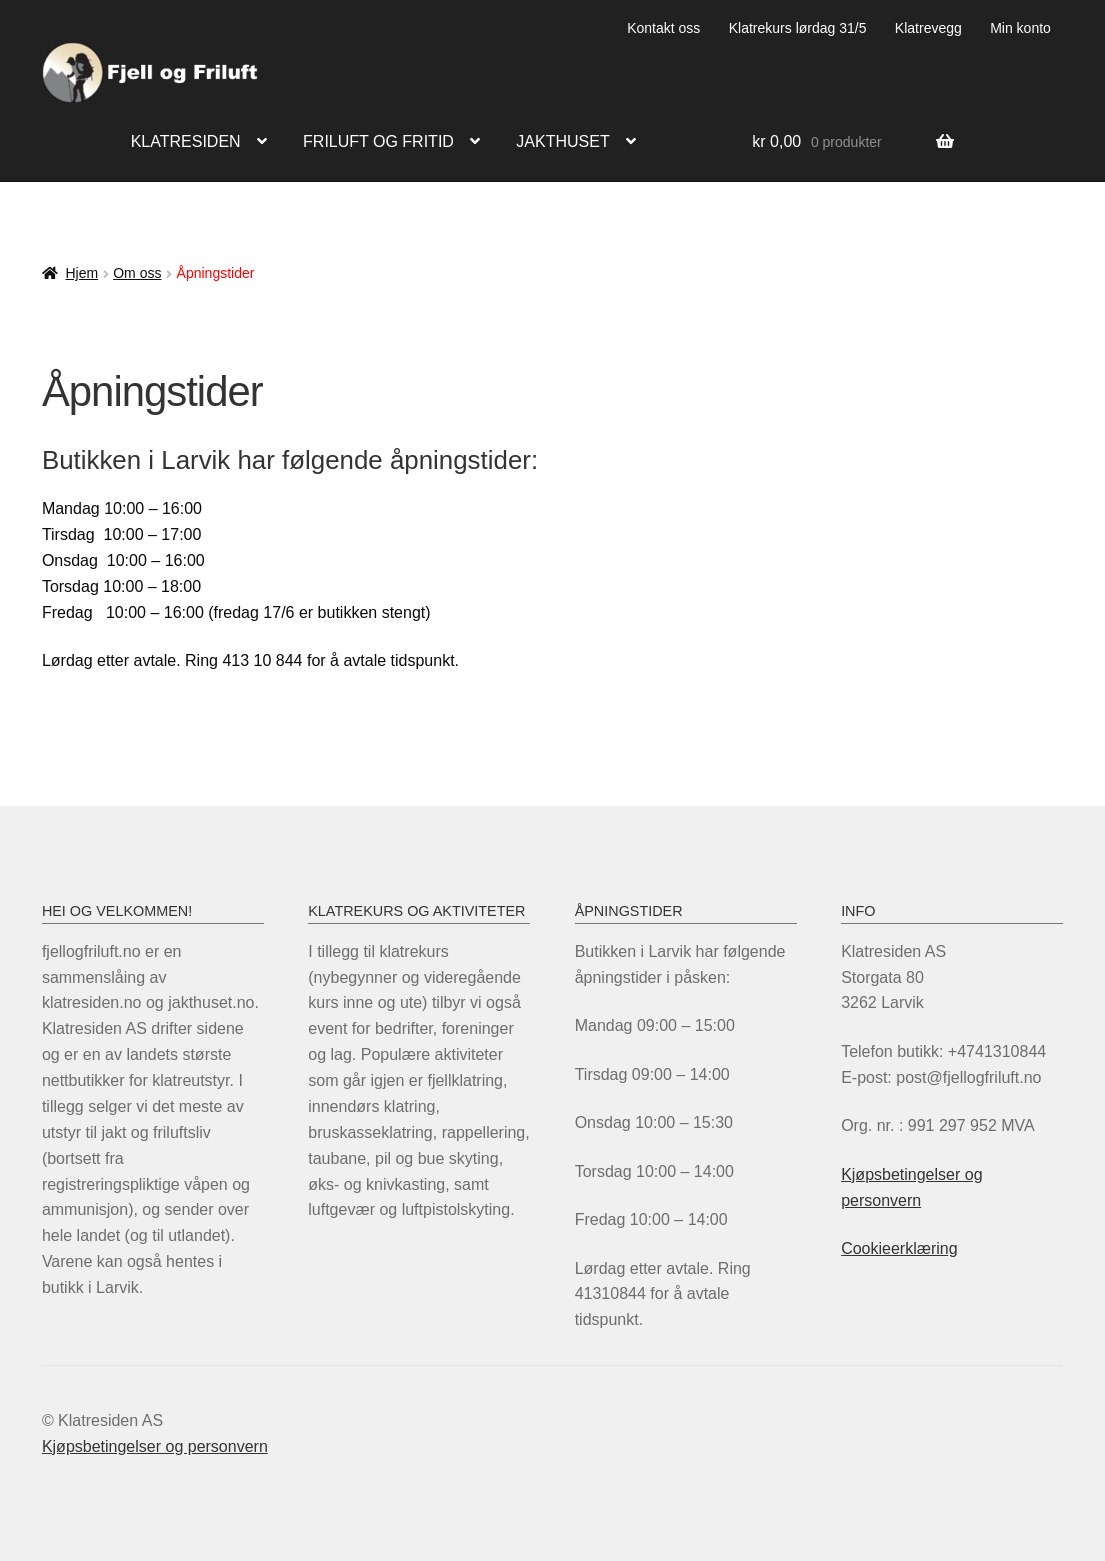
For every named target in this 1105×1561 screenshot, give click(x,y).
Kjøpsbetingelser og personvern (155, 1446)
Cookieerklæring (899, 1248)
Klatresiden (186, 141)
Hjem (81, 273)
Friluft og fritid (378, 141)
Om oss (137, 273)
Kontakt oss (663, 28)
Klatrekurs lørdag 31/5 (798, 28)
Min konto (1020, 28)
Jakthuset (562, 141)
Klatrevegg (928, 28)
